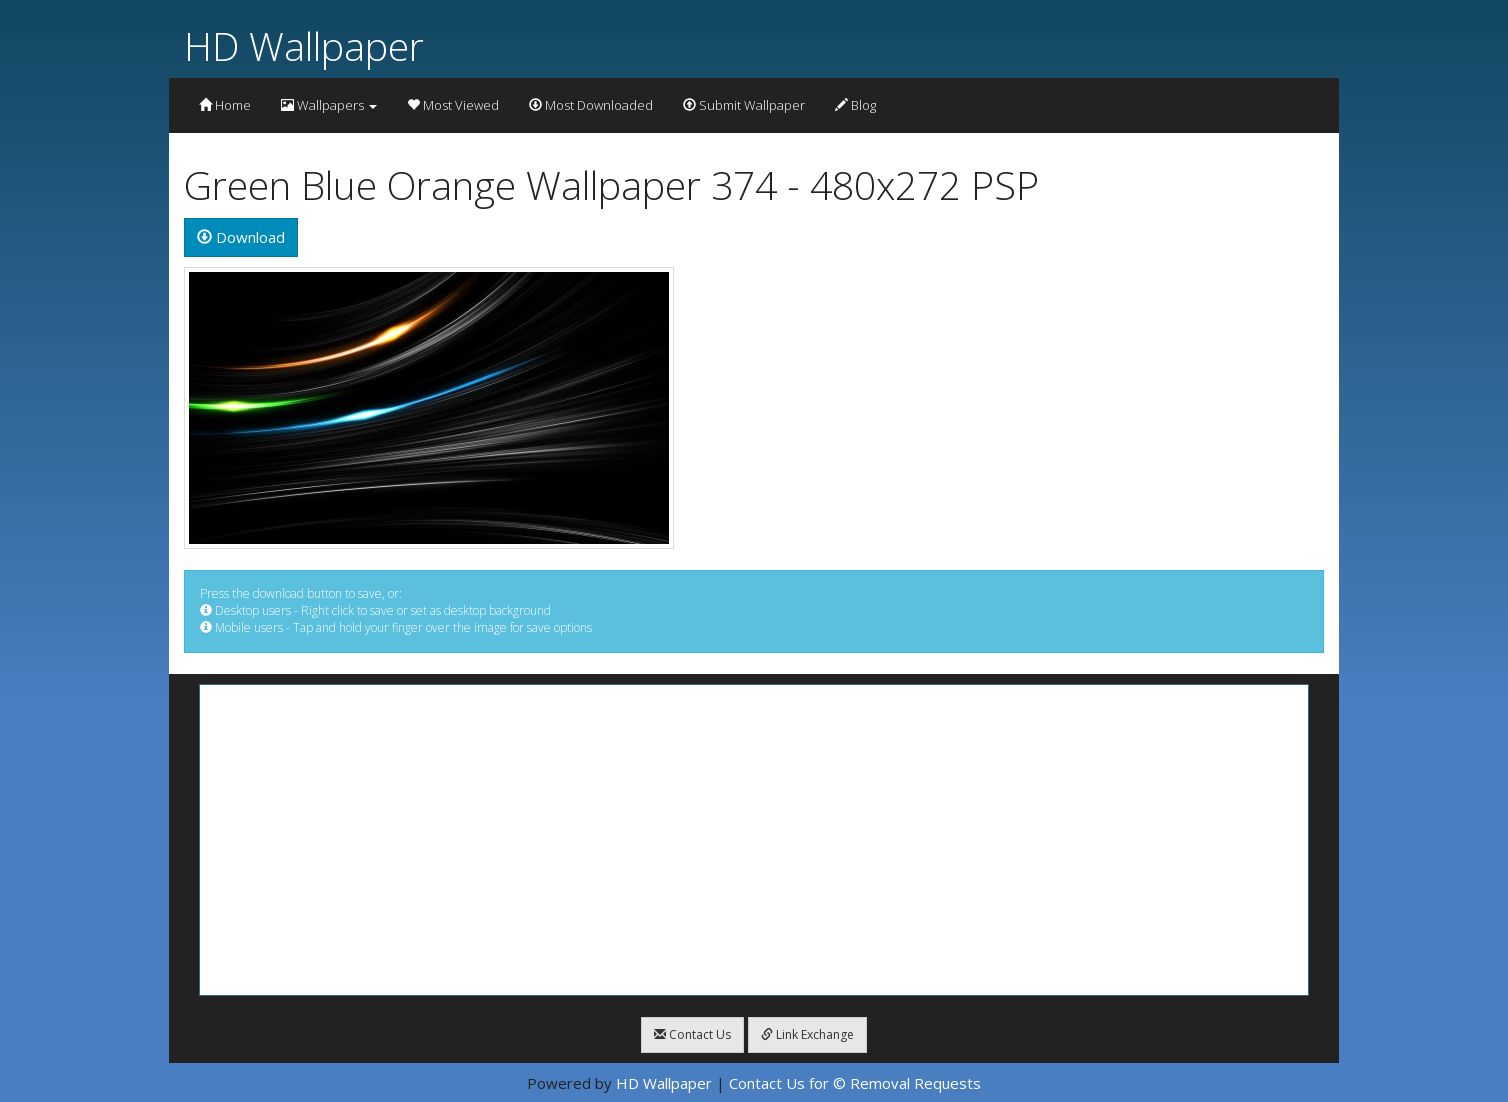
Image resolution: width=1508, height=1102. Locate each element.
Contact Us (692, 1034)
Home (225, 105)
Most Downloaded (591, 105)
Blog (855, 105)
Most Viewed (453, 105)
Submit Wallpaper (744, 105)
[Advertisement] (754, 840)
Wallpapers (329, 105)
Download (241, 237)
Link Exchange (807, 1034)
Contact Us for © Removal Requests (855, 1083)
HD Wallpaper (304, 45)
